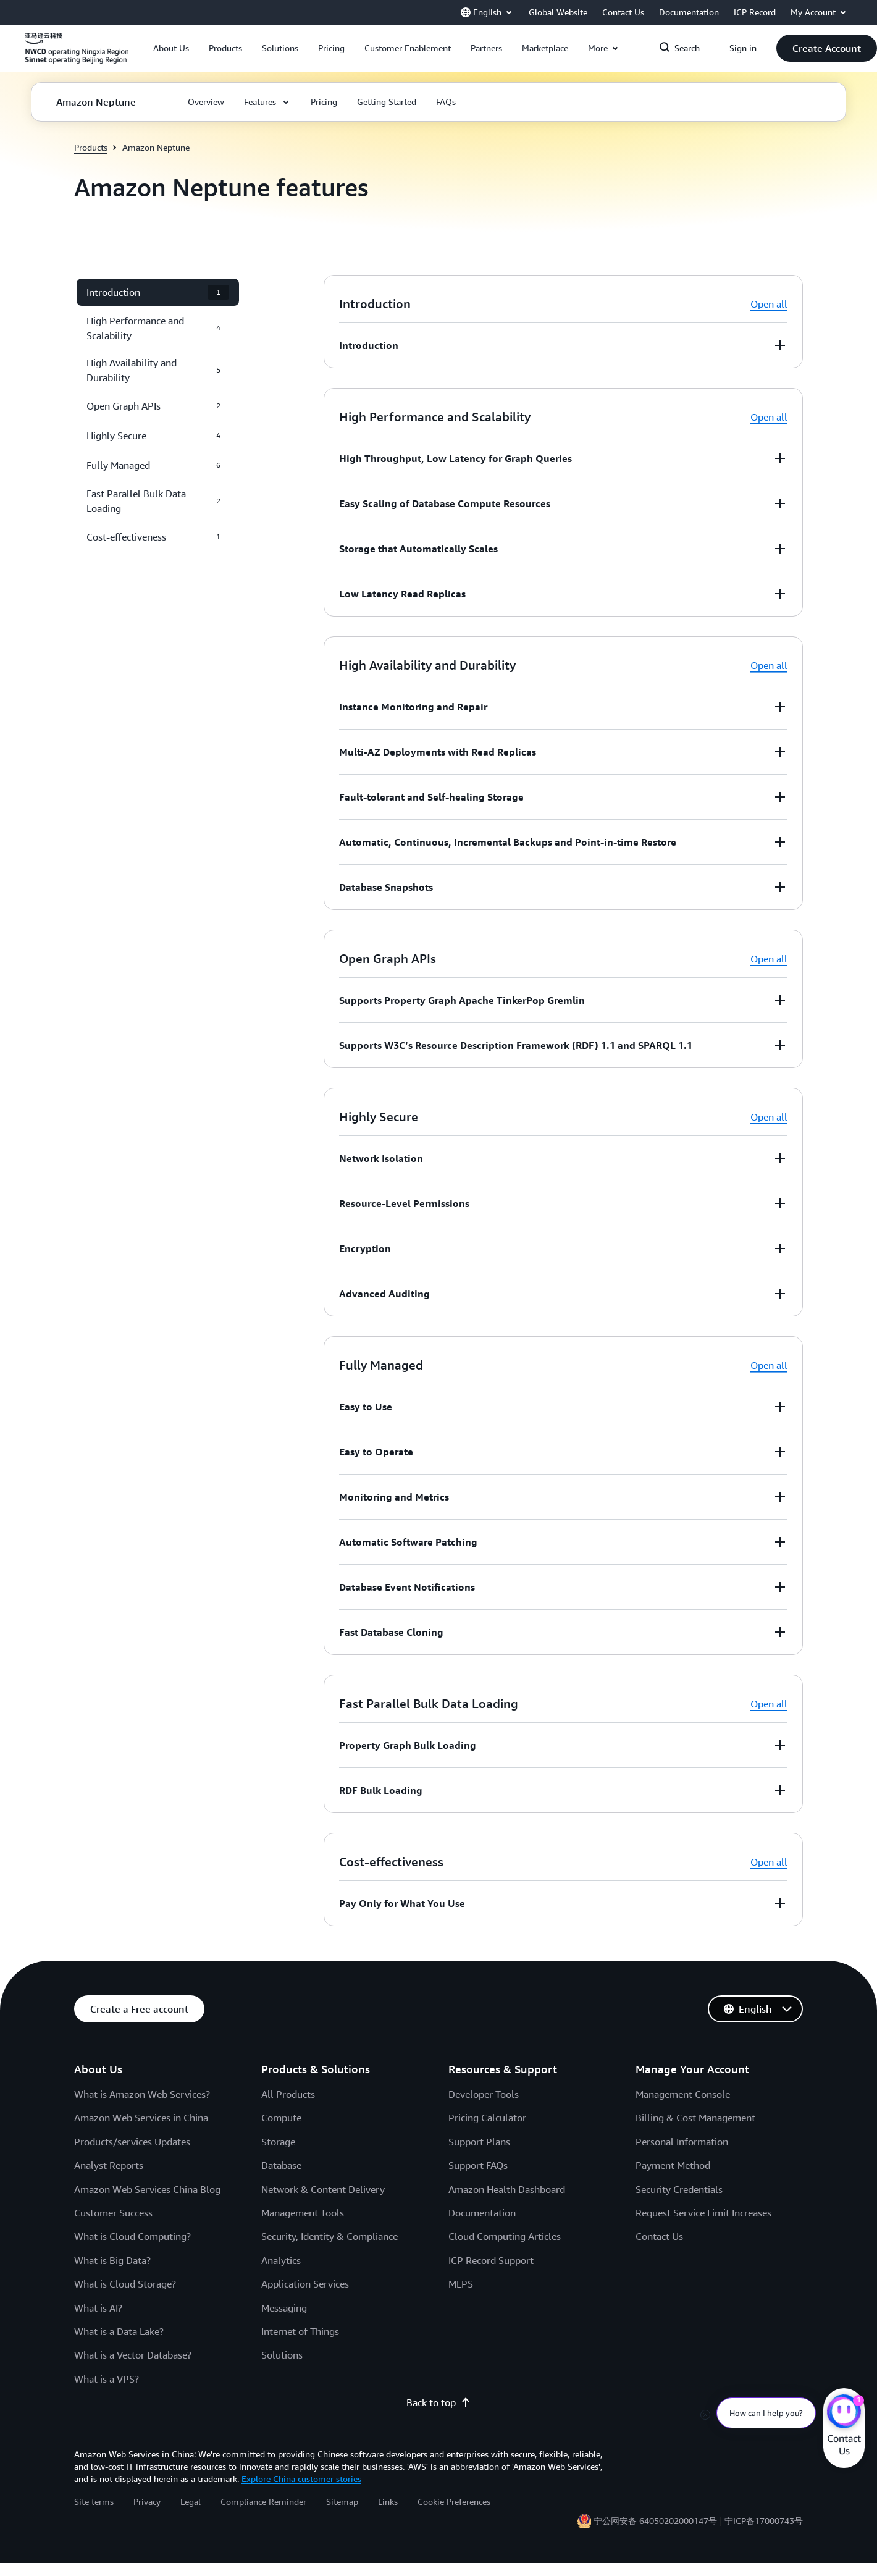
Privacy (147, 2501)
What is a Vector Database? (132, 2355)
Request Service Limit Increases (703, 2213)
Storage (278, 2142)
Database (281, 2165)
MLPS (460, 2284)
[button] (171, 48)
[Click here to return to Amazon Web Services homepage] (76, 55)
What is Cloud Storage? (125, 2284)
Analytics (281, 2260)
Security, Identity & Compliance (329, 2236)
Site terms (94, 2501)
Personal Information (682, 2142)
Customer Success (113, 2213)
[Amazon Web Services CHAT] (844, 2412)
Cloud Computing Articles (504, 2236)
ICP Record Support (491, 2260)
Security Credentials (679, 2189)
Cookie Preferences (454, 2501)
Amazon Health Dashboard (506, 2189)
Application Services (305, 2284)
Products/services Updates (132, 2142)
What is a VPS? (106, 2379)
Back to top (438, 2402)
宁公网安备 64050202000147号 (655, 2520)
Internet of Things (300, 2331)
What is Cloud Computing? (132, 2236)
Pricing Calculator (487, 2117)
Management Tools (302, 2213)
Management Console (683, 2094)
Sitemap (342, 2501)
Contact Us (659, 2236)
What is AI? (98, 2308)
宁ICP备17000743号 (763, 2520)
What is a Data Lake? (119, 2331)
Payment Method (673, 2165)
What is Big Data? (112, 2260)
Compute (281, 2117)
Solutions (282, 2355)
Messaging (284, 2308)
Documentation (482, 2213)
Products (90, 147)
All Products (288, 2094)
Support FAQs (478, 2165)
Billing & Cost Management (695, 2117)
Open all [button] (768, 304)
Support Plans (479, 2142)
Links (388, 2501)
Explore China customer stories (301, 2478)
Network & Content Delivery (323, 2189)
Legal (190, 2501)
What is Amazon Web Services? (142, 2094)
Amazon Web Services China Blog (147, 2189)
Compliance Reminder (263, 2501)
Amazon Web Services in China (141, 2117)
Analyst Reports (108, 2165)
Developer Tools (483, 2094)
